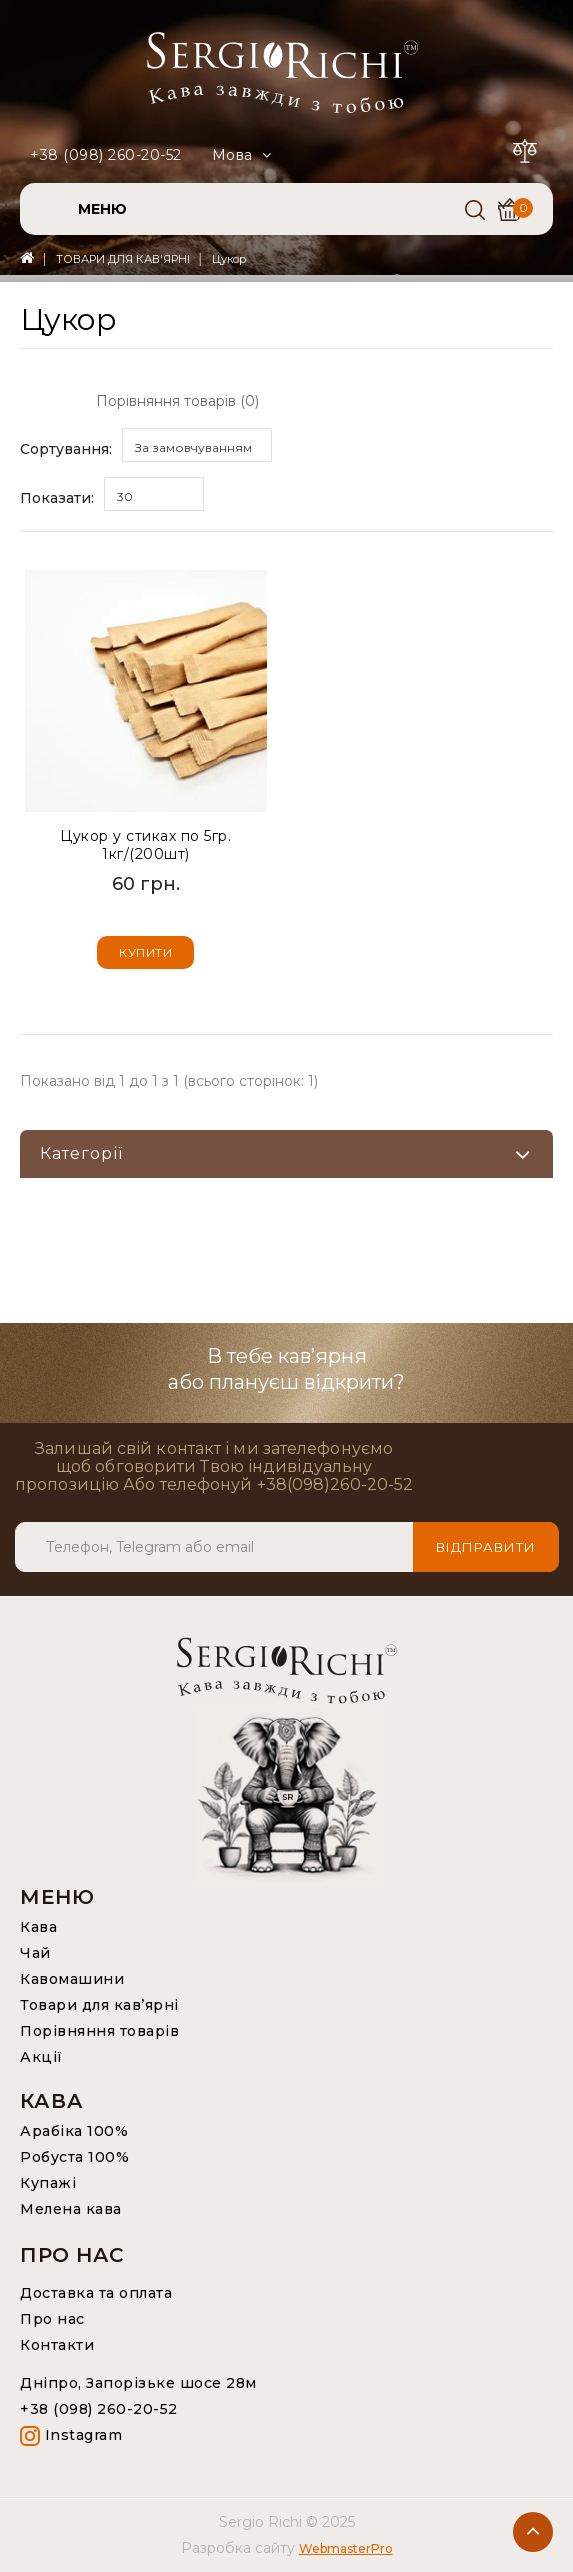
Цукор (229, 259)
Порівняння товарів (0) (177, 401)
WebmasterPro (346, 2548)
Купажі (48, 2183)
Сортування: (66, 449)
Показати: (57, 498)
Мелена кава (71, 2209)
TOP (533, 2532)
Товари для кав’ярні (99, 2005)
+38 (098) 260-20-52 (106, 155)
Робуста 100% (74, 2157)
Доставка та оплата (96, 2293)
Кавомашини (72, 1979)
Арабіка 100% (74, 2131)
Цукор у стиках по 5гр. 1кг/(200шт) (145, 845)
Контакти (57, 2345)
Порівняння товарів (99, 2031)
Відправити (486, 1547)
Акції (41, 2057)
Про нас (52, 2319)
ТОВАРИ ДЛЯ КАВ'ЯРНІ (123, 259)
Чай (35, 1953)
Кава (38, 1927)
